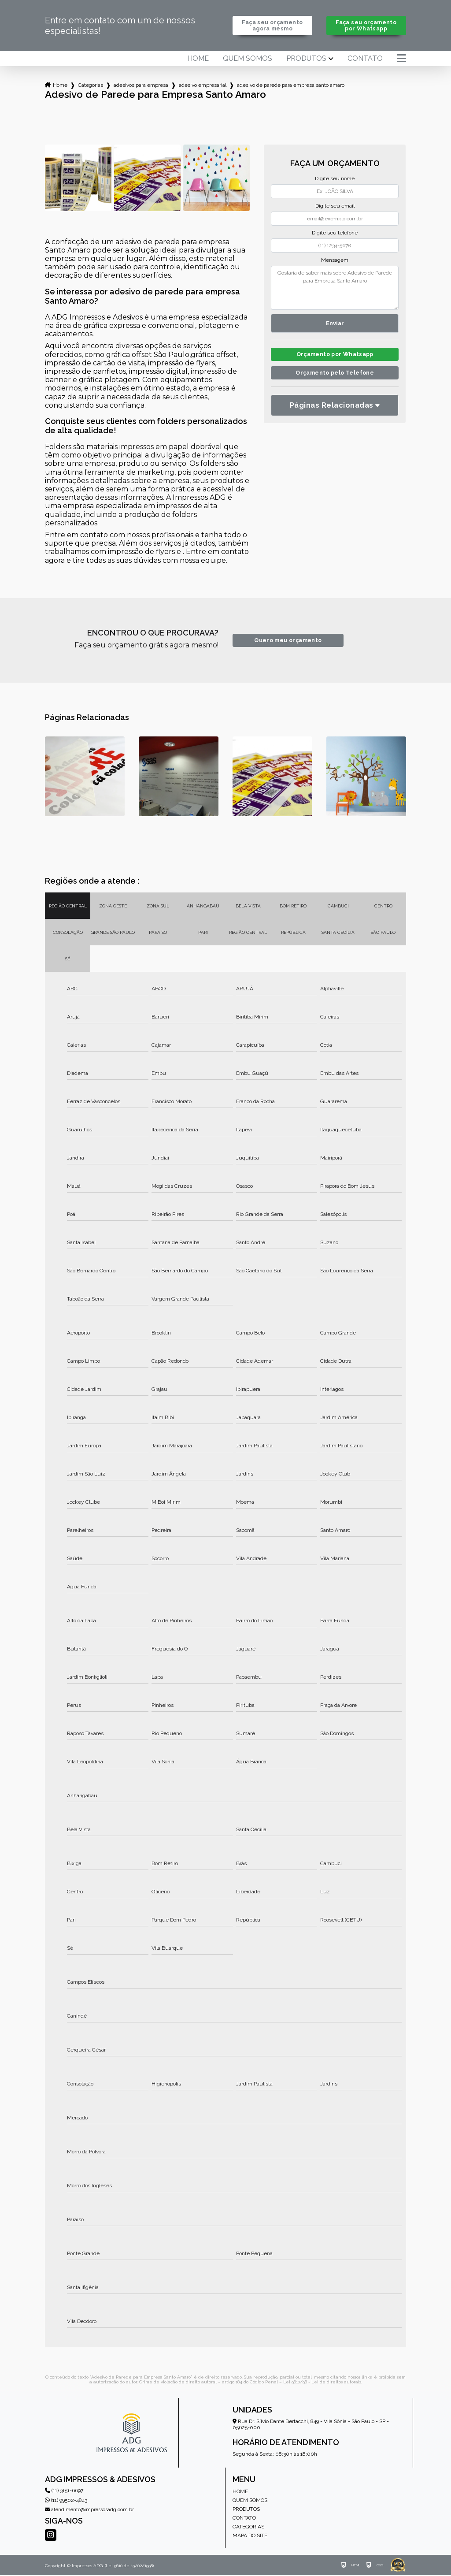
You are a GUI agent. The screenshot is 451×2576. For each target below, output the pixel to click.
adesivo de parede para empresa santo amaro (290, 86)
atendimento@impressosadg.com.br (89, 2510)
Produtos (306, 59)
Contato (365, 59)
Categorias (90, 86)
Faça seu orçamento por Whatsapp (366, 26)
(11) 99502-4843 (66, 2501)
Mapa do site (250, 2536)
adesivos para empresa (141, 86)
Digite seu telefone (335, 233)
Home (198, 59)
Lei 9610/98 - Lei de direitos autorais (322, 2382)
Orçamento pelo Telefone (335, 375)
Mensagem (334, 261)
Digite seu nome (335, 179)
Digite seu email (335, 207)
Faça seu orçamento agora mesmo (272, 26)
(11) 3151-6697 (64, 2491)
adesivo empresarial (202, 86)
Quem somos (247, 59)
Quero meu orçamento (288, 641)
